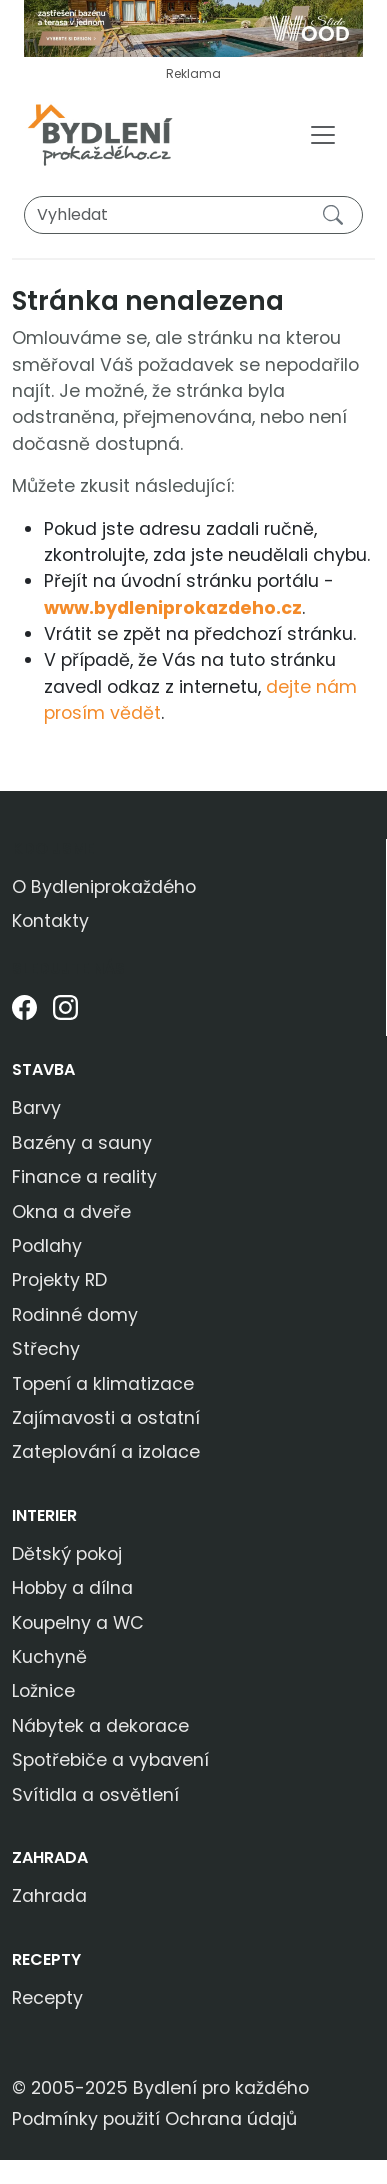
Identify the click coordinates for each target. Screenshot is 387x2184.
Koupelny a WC (78, 1623)
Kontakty (50, 921)
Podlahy (47, 1246)
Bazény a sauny (82, 1143)
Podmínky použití (86, 2119)
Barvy (36, 1108)
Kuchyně (49, 1657)
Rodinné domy (75, 1315)
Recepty (46, 1959)
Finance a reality (84, 1177)
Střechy (46, 1349)
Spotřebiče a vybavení (110, 1760)
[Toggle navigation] (323, 135)
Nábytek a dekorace (100, 1726)
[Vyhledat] (193, 215)
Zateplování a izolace (106, 1452)
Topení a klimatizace (103, 1384)
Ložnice (43, 1691)
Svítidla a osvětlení (95, 1795)
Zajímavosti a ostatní (106, 1418)
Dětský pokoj (67, 1554)
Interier (44, 1515)
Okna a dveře (71, 1212)
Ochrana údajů (231, 2119)
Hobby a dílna (72, 1588)
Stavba (43, 1069)
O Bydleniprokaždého (104, 887)
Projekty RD (59, 1280)
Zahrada (50, 1857)
